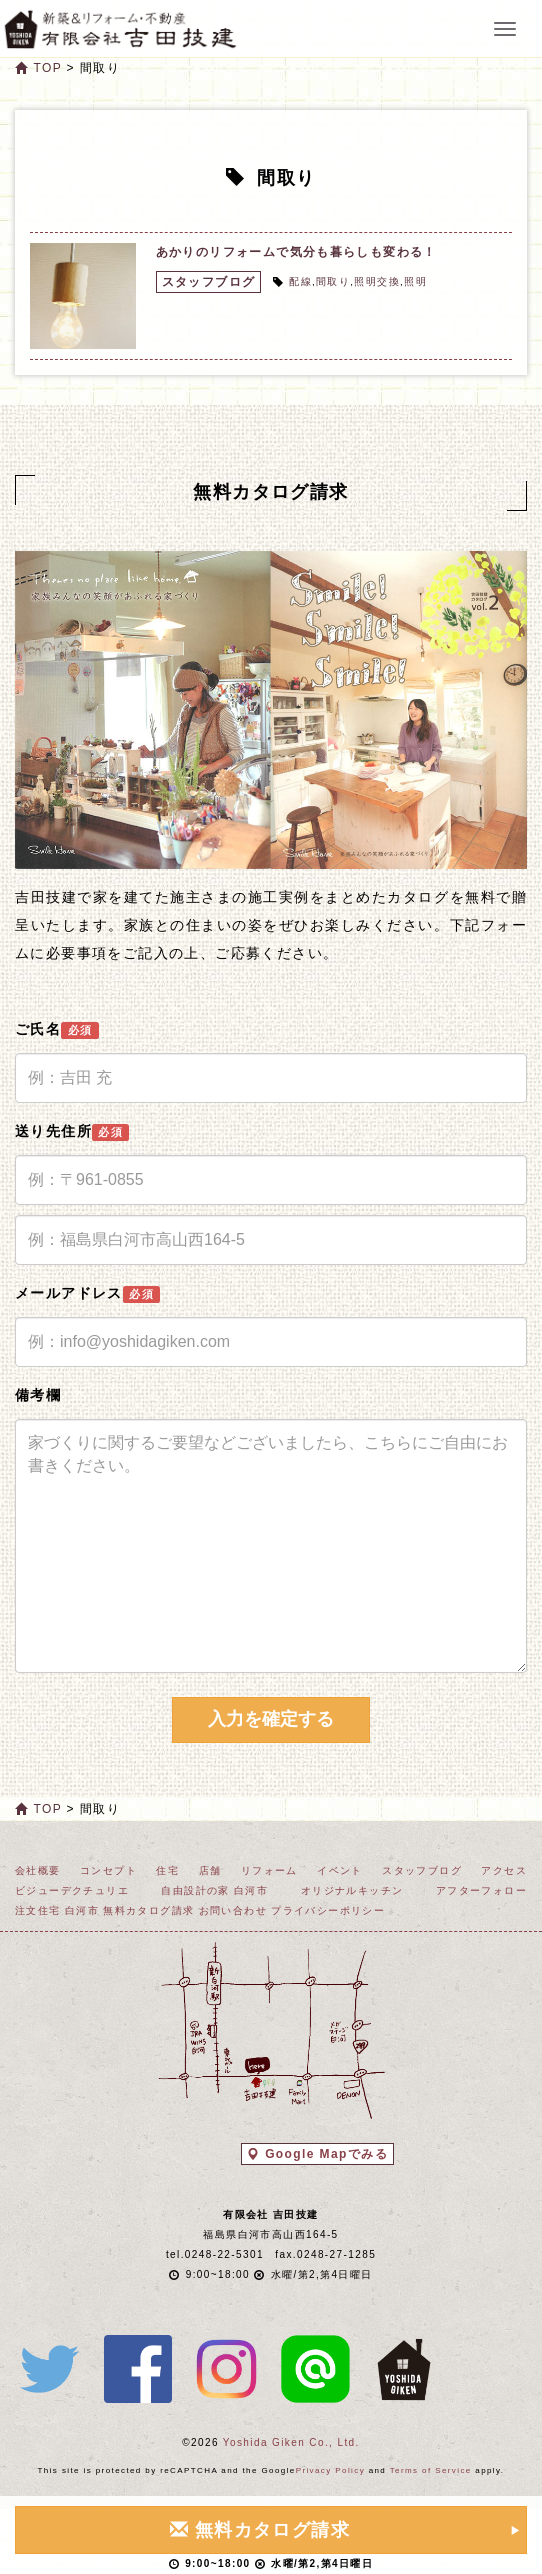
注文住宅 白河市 (57, 1910)
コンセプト (108, 1870)
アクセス (504, 1870)
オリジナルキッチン (352, 1890)
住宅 (167, 1870)
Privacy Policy (330, 2470)
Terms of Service (431, 2470)
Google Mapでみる (317, 2154)
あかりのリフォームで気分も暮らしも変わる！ (296, 252)
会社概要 (38, 1870)
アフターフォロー (481, 1890)
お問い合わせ (233, 1910)
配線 (300, 281)
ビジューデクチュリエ (72, 1890)
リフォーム (269, 1870)
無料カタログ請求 (148, 1910)
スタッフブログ (209, 282)
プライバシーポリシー (328, 1910)
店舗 (210, 1870)
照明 (415, 281)
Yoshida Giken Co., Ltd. (291, 2442)
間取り (333, 281)
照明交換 (377, 281)
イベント (340, 1870)
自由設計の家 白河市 (214, 1890)
